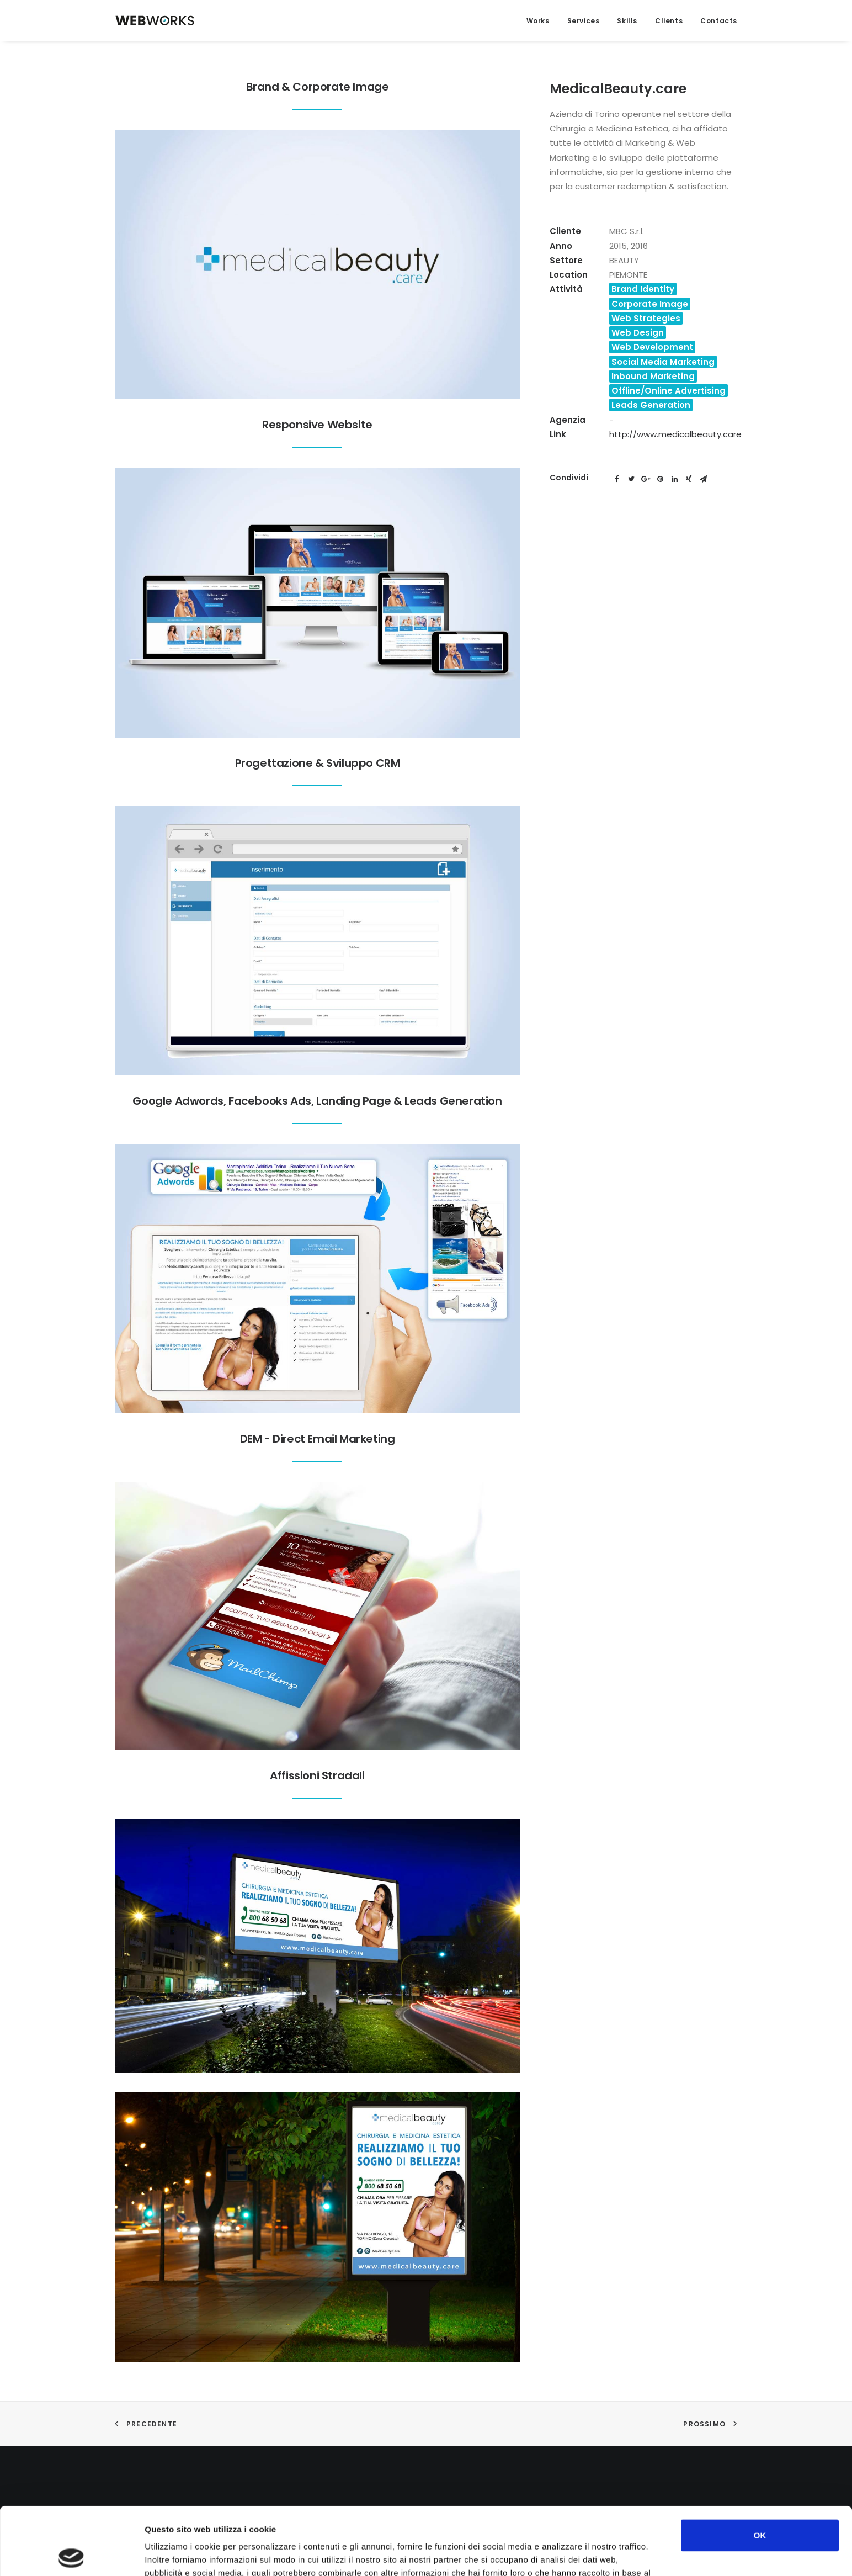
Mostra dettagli (586, 2554)
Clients (669, 20)
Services (583, 20)
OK (760, 2467)
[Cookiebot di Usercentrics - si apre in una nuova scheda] (71, 2554)
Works (538, 20)
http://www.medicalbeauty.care (675, 434)
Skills (627, 20)
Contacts (718, 20)
